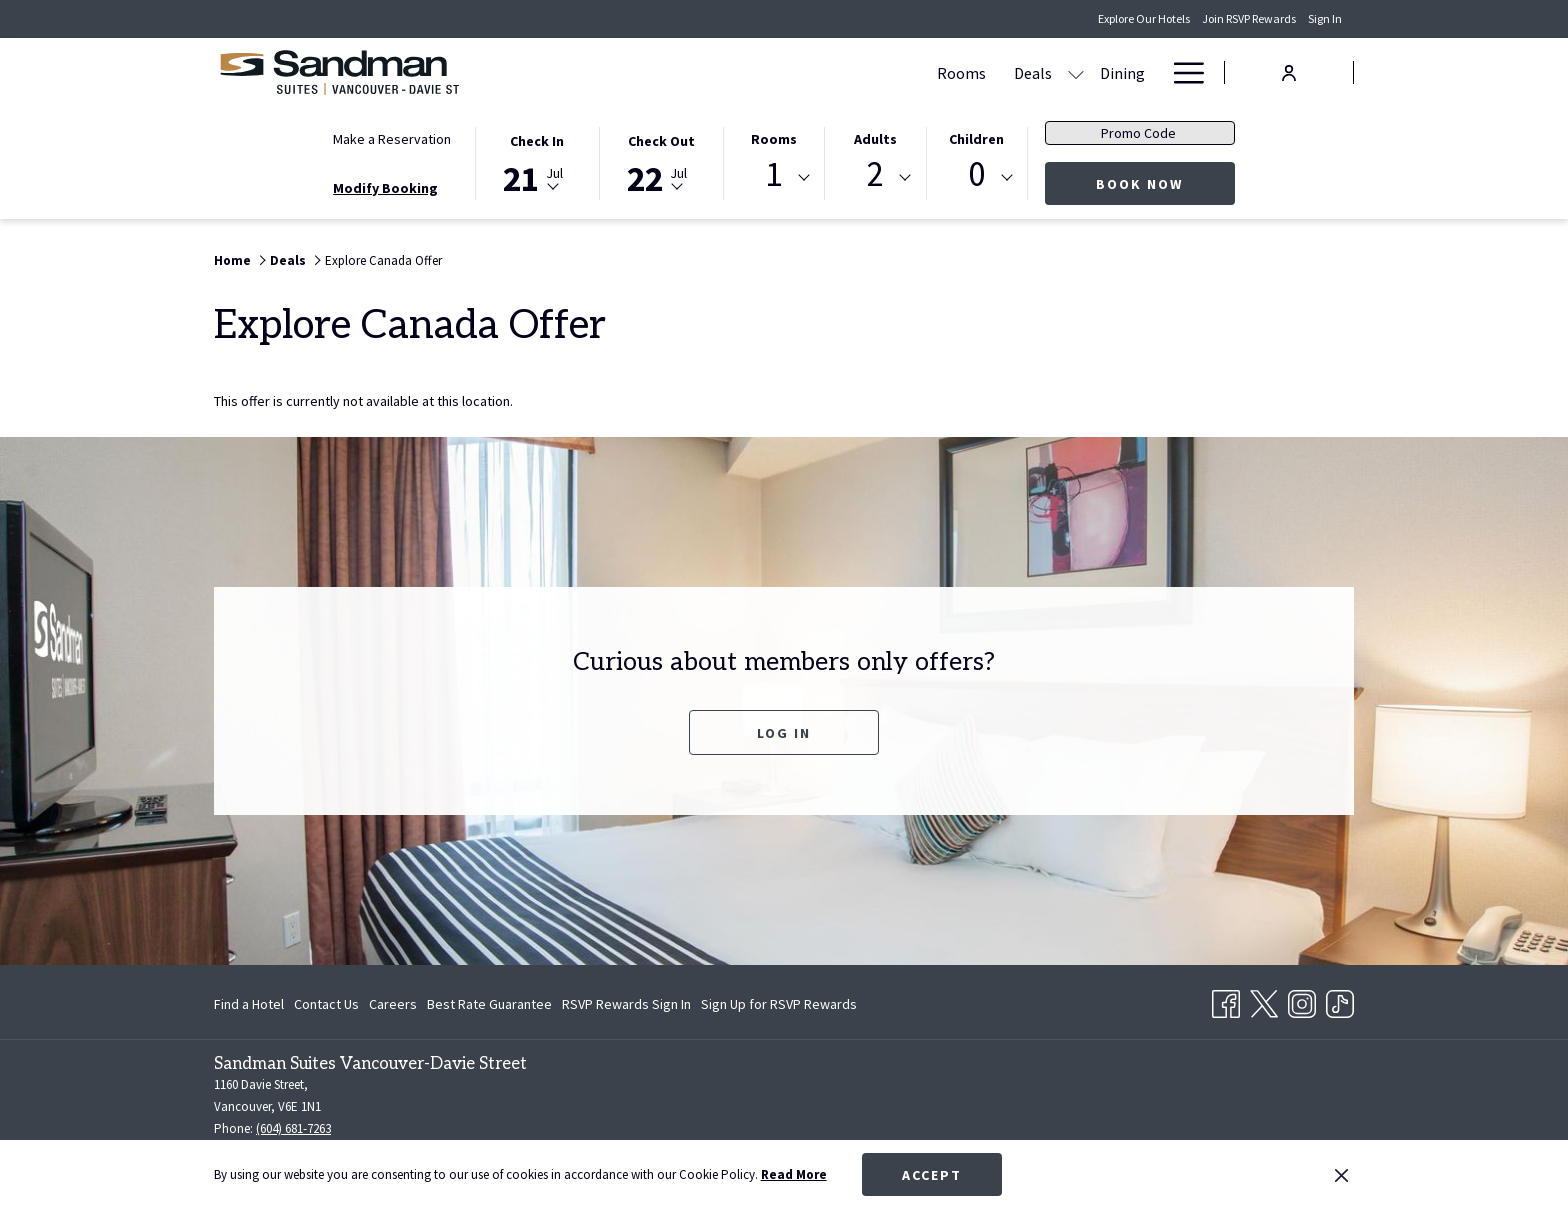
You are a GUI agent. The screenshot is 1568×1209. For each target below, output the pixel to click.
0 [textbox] (976, 174)
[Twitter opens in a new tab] (1264, 1000)
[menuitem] (766, 72)
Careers (393, 1004)
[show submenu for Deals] (881, 72)
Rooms (774, 139)
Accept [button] (932, 1175)
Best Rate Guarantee (489, 1004)
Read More (794, 1174)
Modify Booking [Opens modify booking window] (385, 188)
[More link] (1181, 72)
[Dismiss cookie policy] (1341, 1175)
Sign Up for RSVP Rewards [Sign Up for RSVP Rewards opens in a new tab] (779, 1007)
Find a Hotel (249, 1004)
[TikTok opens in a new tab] (1340, 1000)
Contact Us (326, 1004)
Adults (875, 139)
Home (232, 260)
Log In (784, 733)
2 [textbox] (875, 174)
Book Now (1165, 183)
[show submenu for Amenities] (1072, 72)
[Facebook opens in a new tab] (1226, 1000)
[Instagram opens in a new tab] (1302, 1000)
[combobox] (774, 178)
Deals (288, 260)
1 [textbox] (773, 174)
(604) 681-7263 (293, 1128)
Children (976, 139)
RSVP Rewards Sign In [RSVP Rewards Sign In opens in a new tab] (626, 1007)
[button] (537, 162)
